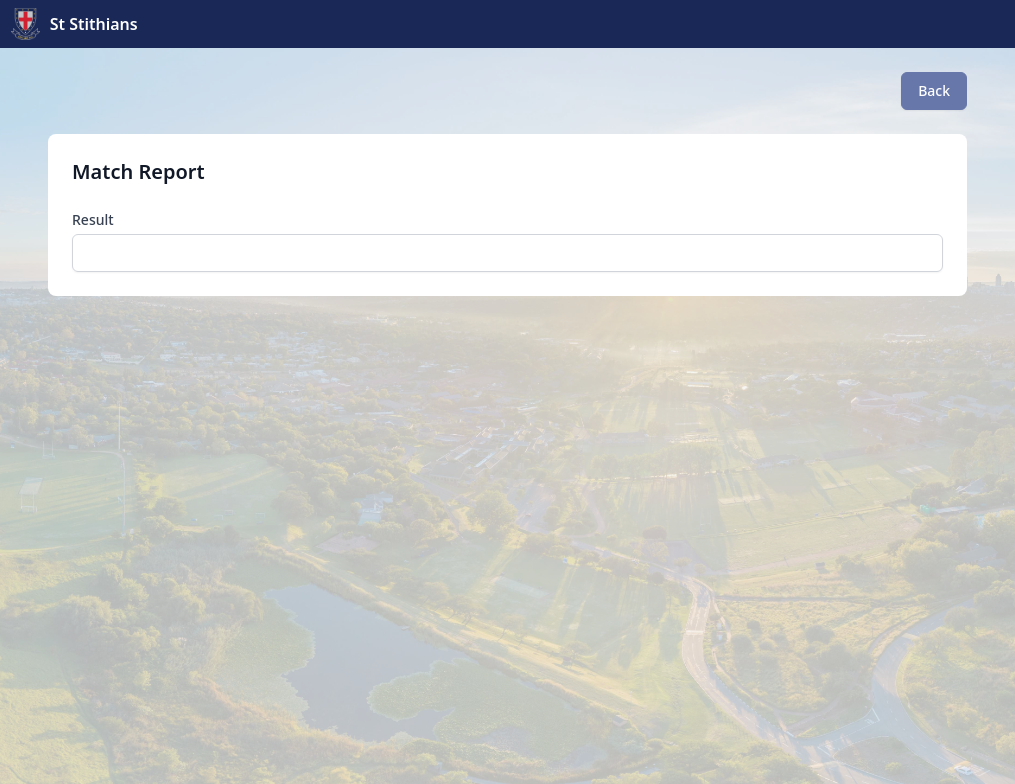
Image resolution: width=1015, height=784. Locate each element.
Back (934, 90)
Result (93, 219)
